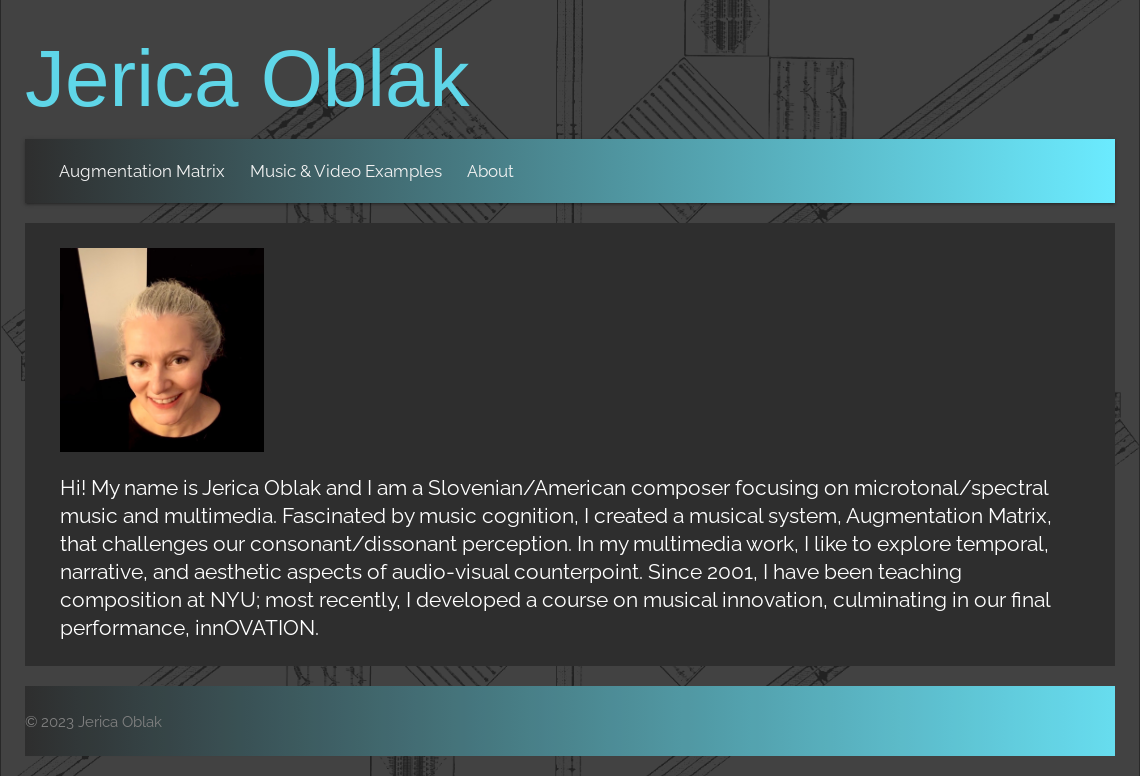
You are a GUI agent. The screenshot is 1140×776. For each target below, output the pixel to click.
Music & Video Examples (346, 171)
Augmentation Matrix (142, 171)
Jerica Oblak (247, 78)
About (490, 171)
